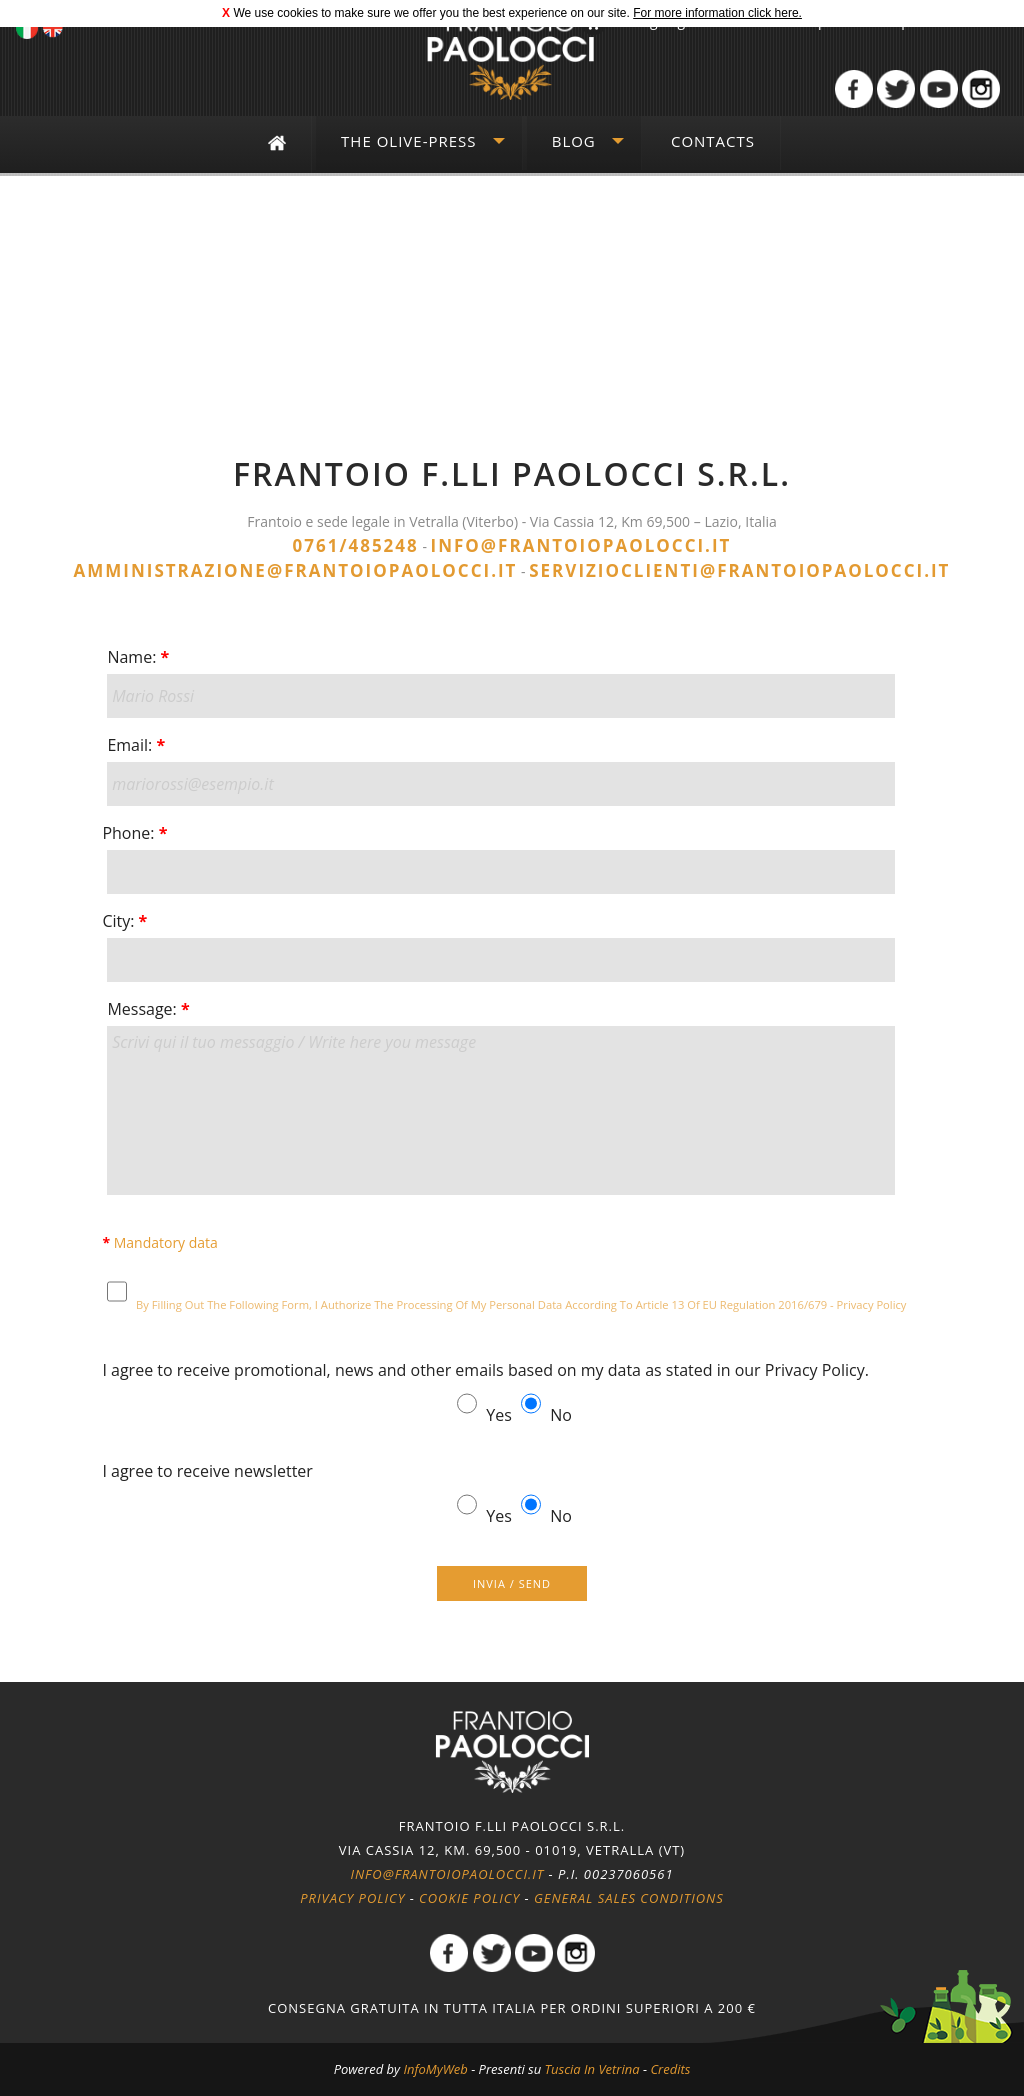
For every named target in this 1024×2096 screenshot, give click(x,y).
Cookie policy (469, 1898)
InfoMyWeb (435, 2069)
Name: (138, 657)
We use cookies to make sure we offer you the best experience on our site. (431, 13)
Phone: (134, 833)
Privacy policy (352, 1898)
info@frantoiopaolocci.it (581, 545)
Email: (136, 745)
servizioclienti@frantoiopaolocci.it (739, 570)
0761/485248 (356, 545)
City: (124, 921)
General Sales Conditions (629, 1898)
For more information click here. (717, 13)
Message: (148, 1009)
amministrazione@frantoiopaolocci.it (296, 570)
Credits (670, 2069)
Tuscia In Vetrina (592, 2069)
